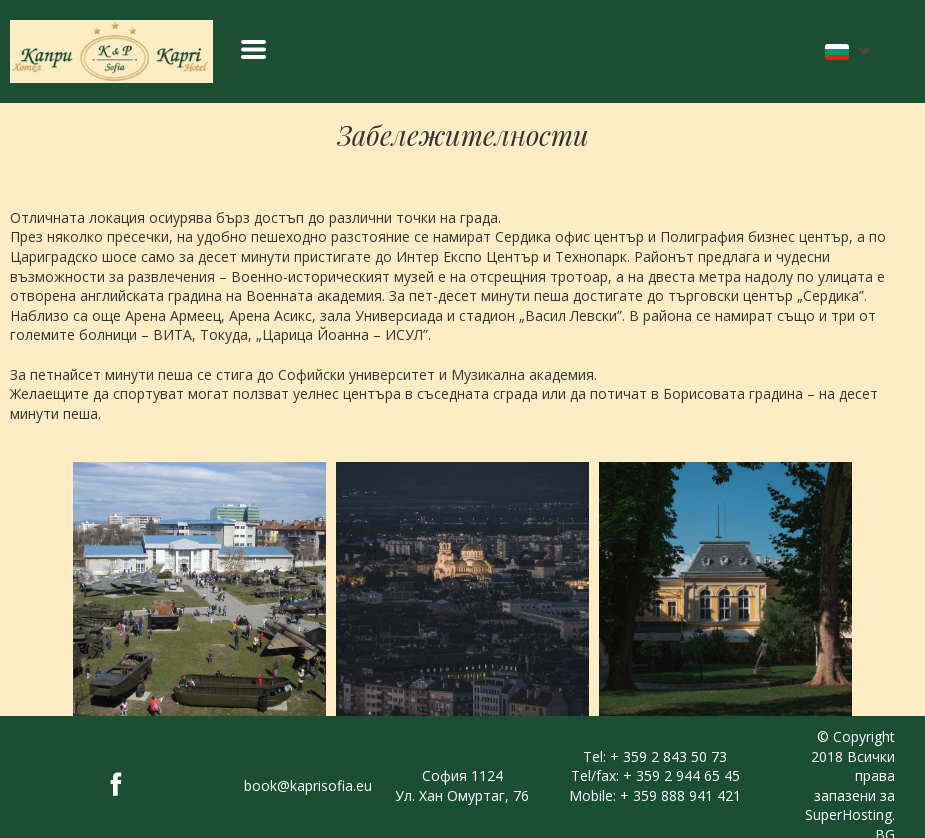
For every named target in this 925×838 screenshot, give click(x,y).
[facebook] (116, 784)
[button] (253, 49)
